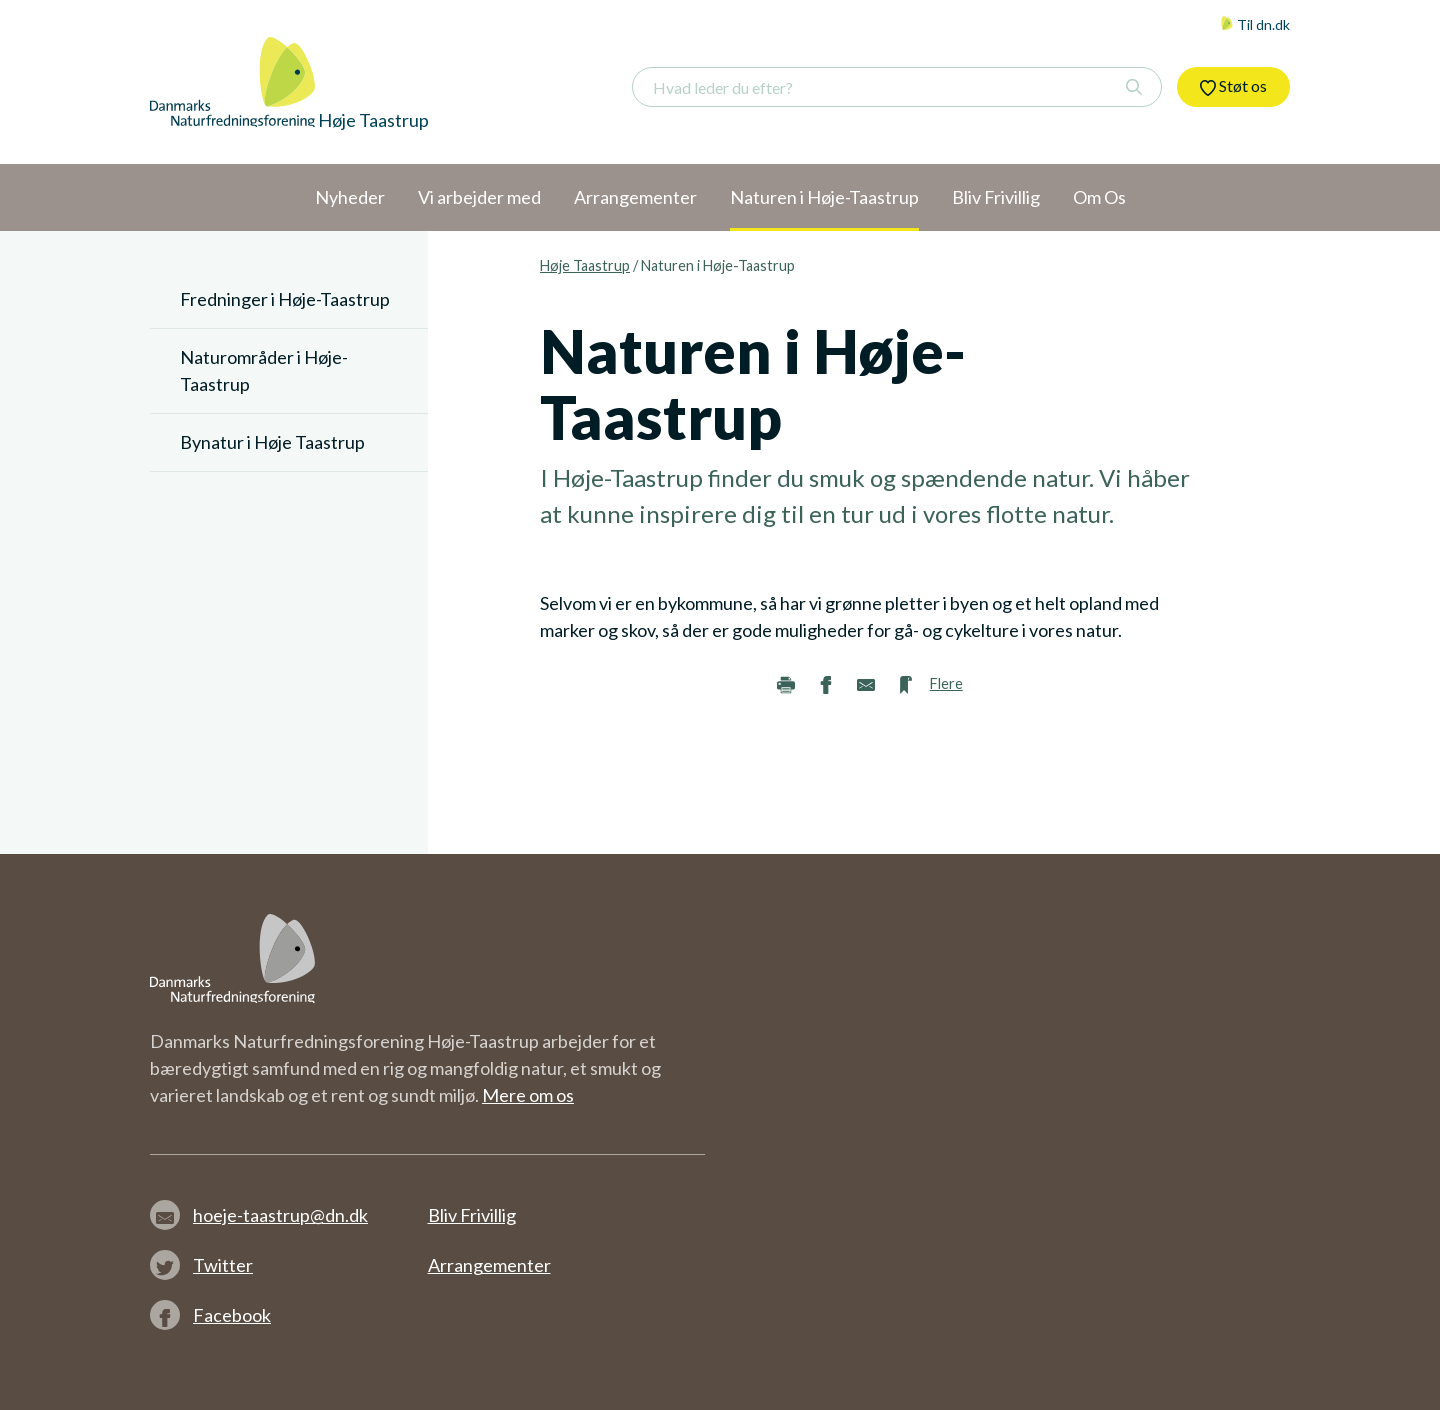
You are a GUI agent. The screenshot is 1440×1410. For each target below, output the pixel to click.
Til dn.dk (1255, 24)
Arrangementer (489, 1265)
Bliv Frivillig (472, 1215)
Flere (946, 683)
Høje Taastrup (585, 265)
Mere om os (528, 1095)
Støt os (1233, 86)
